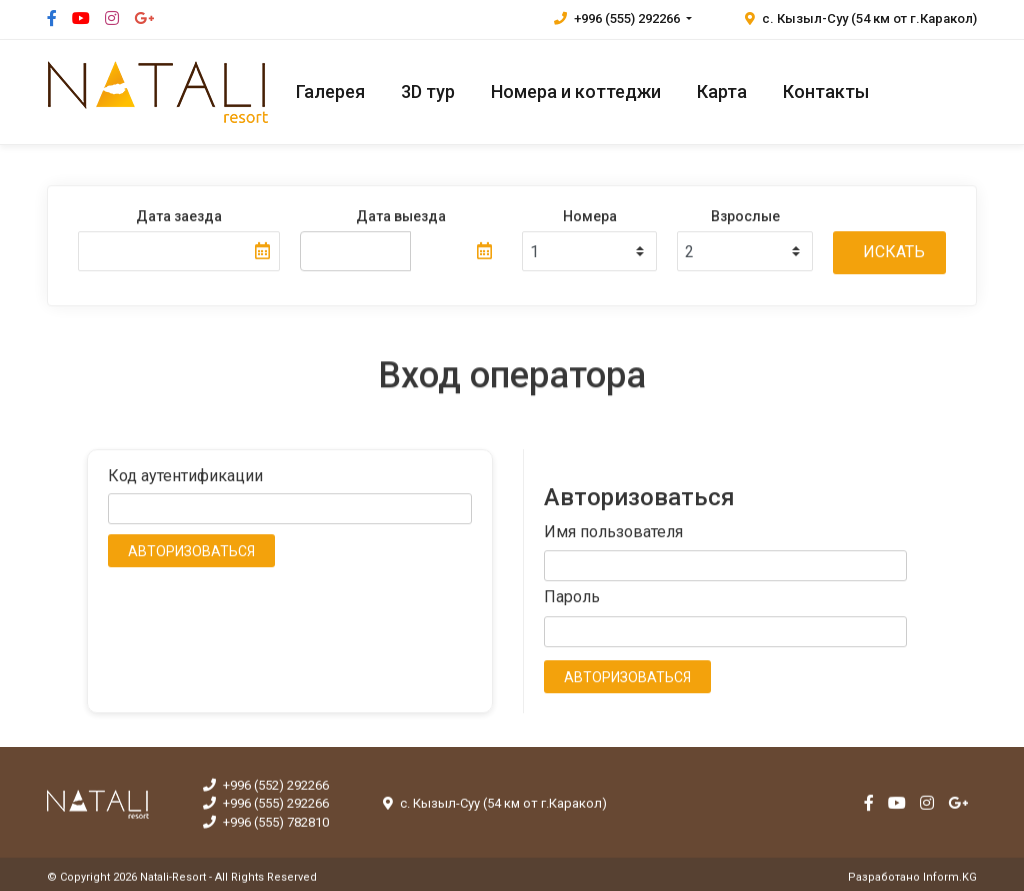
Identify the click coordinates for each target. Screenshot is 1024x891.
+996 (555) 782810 (266, 827)
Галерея (330, 91)
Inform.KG (950, 881)
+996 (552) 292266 (266, 789)
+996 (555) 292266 (266, 808)
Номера (590, 217)
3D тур (428, 91)
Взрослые (745, 217)
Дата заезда (179, 217)
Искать (894, 252)
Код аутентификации (185, 476)
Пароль (572, 598)
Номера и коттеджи (576, 91)
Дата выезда (401, 217)
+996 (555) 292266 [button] (618, 18)
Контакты (826, 91)
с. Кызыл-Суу (861, 18)
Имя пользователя (613, 532)
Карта (722, 91)
